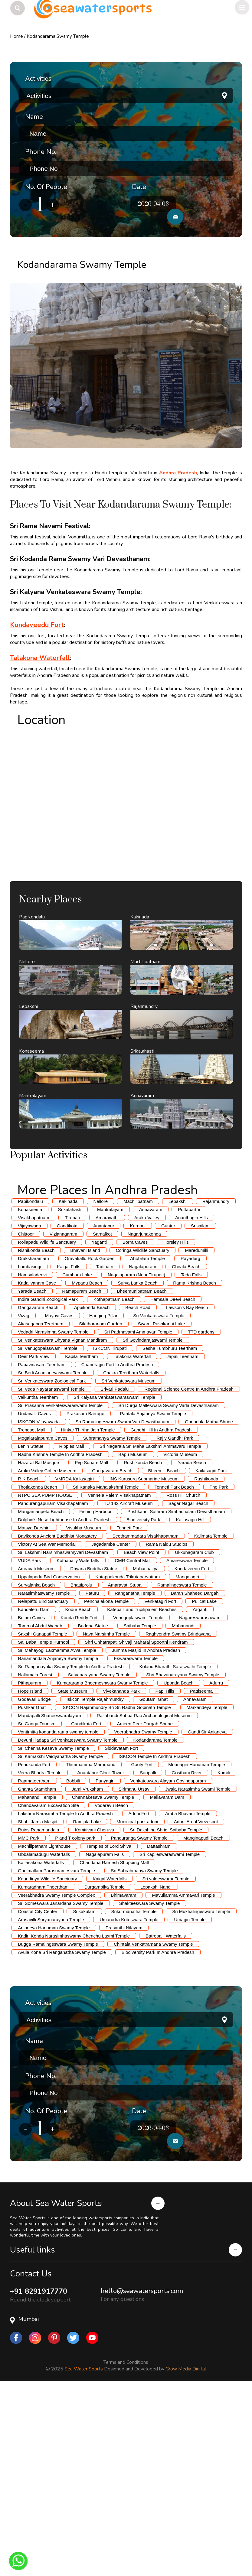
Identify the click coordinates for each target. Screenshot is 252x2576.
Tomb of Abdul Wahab (40, 1808)
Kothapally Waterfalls (78, 1743)
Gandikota (67, 1408)
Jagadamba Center (110, 1726)
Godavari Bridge (34, 1881)
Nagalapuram (142, 1449)
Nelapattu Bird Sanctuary (43, 1783)
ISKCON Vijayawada (39, 1604)
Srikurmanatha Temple (134, 2094)
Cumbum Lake (77, 1457)
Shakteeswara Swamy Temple (149, 2085)
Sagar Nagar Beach (188, 1685)
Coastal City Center (37, 2094)
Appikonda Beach (92, 1490)
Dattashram (159, 2028)
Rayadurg (190, 1441)
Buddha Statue (93, 1808)
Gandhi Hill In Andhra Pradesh (161, 1612)
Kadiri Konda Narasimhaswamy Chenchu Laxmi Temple (74, 2118)
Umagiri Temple (189, 2102)
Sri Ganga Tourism (36, 1906)
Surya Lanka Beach (137, 1465)
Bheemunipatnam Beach (142, 1473)
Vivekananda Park (121, 1873)
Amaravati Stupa (125, 1767)
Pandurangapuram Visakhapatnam (53, 1685)
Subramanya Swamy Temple (112, 1620)
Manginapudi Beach (203, 2020)
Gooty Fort (141, 1947)
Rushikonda (206, 1661)
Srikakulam (84, 2094)
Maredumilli (196, 1432)
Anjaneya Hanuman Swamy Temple (54, 2110)
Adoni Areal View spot (196, 2004)
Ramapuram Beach (81, 1473)
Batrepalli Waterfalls (166, 2118)
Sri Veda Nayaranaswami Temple (51, 1571)
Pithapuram (29, 1865)
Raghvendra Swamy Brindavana (178, 1816)
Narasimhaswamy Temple (44, 1775)
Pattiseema (201, 1873)
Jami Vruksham (87, 1971)
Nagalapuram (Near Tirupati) (136, 1457)
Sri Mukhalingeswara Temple (201, 2094)
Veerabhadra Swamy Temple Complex (56, 2077)
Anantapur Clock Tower (100, 1955)
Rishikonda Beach (36, 1432)
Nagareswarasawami (200, 1800)
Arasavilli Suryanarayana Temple (51, 2102)
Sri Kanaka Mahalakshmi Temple (106, 1669)
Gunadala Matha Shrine (209, 1604)
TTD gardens (201, 1514)
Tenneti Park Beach (174, 1669)
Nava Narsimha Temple (106, 1816)
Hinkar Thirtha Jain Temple (88, 1612)
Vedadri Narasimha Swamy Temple (53, 1514)
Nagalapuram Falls (105, 2036)
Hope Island (30, 1873)
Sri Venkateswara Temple (158, 1498)
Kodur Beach (78, 1792)
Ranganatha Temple (135, 1775)
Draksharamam (33, 1441)
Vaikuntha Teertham (38, 1579)
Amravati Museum (36, 1751)
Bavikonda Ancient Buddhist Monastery (57, 1718)
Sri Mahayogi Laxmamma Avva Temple (57, 1832)
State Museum (72, 1873)
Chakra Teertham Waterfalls (131, 1555)
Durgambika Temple (104, 2069)
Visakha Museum (83, 1710)
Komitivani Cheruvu (94, 2012)
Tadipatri (104, 1449)
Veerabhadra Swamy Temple (143, 1914)
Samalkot (102, 1416)
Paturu (92, 1775)
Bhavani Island (85, 1432)
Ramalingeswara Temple (182, 1767)
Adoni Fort (139, 1996)
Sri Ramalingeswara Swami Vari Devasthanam (122, 1604)
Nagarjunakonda (144, 1416)
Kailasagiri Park (211, 1653)
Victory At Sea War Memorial (47, 1726)
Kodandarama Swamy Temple (58, 36)
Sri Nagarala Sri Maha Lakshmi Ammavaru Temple (150, 1628)
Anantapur (103, 1408)
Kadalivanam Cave (37, 1465)
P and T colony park (75, 2020)
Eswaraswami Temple (136, 1840)
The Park (219, 1669)
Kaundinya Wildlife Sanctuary (47, 2061)
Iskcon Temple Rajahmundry (95, 1881)
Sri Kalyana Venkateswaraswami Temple (114, 1579)
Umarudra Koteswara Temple (129, 2102)
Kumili (224, 1955)
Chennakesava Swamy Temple (103, 1979)
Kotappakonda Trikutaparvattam (128, 1759)
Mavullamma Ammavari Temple (183, 2077)
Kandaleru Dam (33, 1792)
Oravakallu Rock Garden (89, 1441)
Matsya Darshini (34, 1710)
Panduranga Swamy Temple (139, 2020)
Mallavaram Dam (167, 1979)
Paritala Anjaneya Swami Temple (153, 1596)
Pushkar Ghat (32, 1889)
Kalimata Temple (211, 1718)
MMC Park (28, 2020)
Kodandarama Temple (155, 1922)
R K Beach (29, 1661)
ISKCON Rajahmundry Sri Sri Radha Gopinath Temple (116, 1889)
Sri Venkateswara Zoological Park (52, 1563)
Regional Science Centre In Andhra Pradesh (188, 1571)
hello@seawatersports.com (142, 2484)
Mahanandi (183, 1808)
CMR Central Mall (133, 1743)
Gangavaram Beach (38, 1490)
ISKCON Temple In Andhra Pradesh (155, 1938)
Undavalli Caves (34, 1596)
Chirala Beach (186, 1449)
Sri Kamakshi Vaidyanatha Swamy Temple (60, 1938)
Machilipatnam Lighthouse (44, 2028)
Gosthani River (186, 1955)
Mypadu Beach (87, 1465)
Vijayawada (29, 1408)
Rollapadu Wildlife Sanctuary (47, 1424)
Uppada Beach (179, 1865)
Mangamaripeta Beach (41, 1694)
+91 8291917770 (38, 2484)
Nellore (100, 1383)
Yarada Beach (32, 1473)
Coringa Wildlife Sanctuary (142, 1432)
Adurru (216, 1865)
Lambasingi (29, 1449)
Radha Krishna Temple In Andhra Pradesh (60, 1636)
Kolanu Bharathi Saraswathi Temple (175, 1849)
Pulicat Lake (204, 1783)
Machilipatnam (138, 1383)
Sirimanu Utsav (134, 1971)
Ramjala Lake (87, 2004)
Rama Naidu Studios (167, 1726)
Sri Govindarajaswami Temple (152, 1522)
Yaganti (99, 1424)
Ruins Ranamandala (38, 2012)
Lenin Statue (30, 1628)
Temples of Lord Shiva (109, 2028)
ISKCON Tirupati (110, 1530)
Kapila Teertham (81, 1538)
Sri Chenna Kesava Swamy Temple (53, 1930)
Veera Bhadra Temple (39, 1955)
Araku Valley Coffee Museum (47, 1653)
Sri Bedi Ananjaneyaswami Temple (52, 1555)
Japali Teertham (182, 1538)
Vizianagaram (63, 1416)
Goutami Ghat (153, 1881)
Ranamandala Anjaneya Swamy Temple (58, 1840)
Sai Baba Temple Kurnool (43, 1824)
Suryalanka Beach (36, 1767)
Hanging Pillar (103, 1498)
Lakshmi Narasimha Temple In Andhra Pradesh (65, 1996)
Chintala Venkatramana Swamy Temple (153, 2126)
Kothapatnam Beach (114, 1481)
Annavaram (150, 1392)
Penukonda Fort (34, 1947)
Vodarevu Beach (111, 1987)
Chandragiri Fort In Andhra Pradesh (117, 1547)
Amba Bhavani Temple (188, 1996)
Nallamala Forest (35, 1857)
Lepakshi (178, 1383)
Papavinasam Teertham (41, 1547)
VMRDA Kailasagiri (74, 1661)
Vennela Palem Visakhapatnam (119, 1677)
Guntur (168, 1408)
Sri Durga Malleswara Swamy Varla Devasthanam (168, 1587)
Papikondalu (30, 1383)
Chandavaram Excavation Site (48, 1987)
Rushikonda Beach (143, 1645)
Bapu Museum (133, 1636)
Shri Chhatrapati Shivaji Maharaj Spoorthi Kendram (136, 1824)
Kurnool (138, 1408)
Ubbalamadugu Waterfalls (44, 2036)
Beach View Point (141, 1734)
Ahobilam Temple (147, 1441)
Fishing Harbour (95, 1694)
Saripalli (148, 1955)
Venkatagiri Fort (160, 1783)
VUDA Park (29, 1743)
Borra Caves (135, 1424)
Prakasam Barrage (85, 1596)
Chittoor (26, 1416)
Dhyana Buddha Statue (93, 1751)
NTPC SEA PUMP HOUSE (45, 1677)
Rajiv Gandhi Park (174, 1620)
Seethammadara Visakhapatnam (145, 1718)
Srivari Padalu (114, 1571)
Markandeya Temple (207, 1889)
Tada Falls (191, 1457)
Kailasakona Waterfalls (41, 2045)
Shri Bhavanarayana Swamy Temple (182, 1857)
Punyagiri (105, 1963)
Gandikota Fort (86, 1906)
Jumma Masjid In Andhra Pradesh (146, 1832)
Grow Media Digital (185, 2562)
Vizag (23, 1498)
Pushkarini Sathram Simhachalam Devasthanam (176, 1694)
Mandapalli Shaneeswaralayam (49, 1898)
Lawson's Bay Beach (187, 1490)
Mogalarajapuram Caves (42, 1620)
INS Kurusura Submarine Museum (144, 1661)
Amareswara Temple (187, 1743)
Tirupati (72, 1400)
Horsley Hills (175, 1424)
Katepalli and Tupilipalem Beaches (141, 1792)
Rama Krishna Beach (194, 1465)
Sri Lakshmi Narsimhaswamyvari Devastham (63, 1734)
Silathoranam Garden (100, 1506)
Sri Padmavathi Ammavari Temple (138, 1514)
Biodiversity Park (143, 1702)
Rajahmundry (215, 1383)
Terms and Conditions (125, 2555)
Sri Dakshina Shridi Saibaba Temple (166, 2012)
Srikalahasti (69, 1392)
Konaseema (30, 1392)
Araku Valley (146, 1400)
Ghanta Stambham (37, 1971)
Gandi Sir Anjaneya (207, 1914)
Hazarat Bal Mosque (38, 1645)
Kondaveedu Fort (191, 1751)
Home (16, 36)
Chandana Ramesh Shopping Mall (114, 2045)
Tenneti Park (129, 1710)
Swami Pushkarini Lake (161, 1506)
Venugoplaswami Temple (138, 1800)
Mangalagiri (187, 1759)
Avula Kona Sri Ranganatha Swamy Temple (62, 2134)
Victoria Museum (180, 1636)
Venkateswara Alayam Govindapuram (168, 1963)
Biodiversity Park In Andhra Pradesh (158, 2134)
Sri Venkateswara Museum (128, 1563)
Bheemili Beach (164, 1653)
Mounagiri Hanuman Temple (196, 1947)
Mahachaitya (146, 1751)
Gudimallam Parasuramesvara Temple (56, 2053)
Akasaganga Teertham (40, 1506)
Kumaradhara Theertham (43, 2069)
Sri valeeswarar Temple (165, 2061)
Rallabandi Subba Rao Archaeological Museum (144, 1898)
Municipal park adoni (137, 2004)
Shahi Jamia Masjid (37, 2004)
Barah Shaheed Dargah (195, 1775)
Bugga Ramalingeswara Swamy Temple (58, 2126)
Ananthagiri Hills (191, 1400)
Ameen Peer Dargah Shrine (144, 1906)
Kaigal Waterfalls (109, 2061)
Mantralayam (110, 1392)
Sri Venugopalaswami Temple (47, 1530)
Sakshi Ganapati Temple (42, 1816)
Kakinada (68, 1383)
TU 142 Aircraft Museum (128, 1685)
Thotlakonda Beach (37, 1669)
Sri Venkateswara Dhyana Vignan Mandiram (62, 1522)
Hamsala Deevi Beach (172, 1481)
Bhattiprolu (81, 1767)
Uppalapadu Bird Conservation (49, 1759)
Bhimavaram (123, 2077)
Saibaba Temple (140, 1808)
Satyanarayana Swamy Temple (99, 1857)
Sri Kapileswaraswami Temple (169, 2036)
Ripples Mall (71, 1628)
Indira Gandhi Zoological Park (48, 1481)
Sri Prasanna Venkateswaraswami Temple (60, 1587)
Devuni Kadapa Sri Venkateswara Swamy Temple (67, 1922)
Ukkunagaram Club (194, 1734)
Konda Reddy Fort (79, 1800)
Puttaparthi (189, 1392)
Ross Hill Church (183, 1677)
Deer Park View (33, 1538)
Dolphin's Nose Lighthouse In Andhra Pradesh (64, 1702)
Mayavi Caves (59, 1498)
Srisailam (200, 1408)
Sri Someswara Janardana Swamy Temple (60, 2085)
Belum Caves (31, 1800)
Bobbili (73, 1963)
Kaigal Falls (68, 1449)
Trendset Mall (31, 1612)
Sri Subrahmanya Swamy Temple (144, 2053)
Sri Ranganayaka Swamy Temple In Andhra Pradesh (70, 1849)
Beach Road (137, 1490)
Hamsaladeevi (32, 1457)
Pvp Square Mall (91, 1645)
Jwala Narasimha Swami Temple (198, 1971)
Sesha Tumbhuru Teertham (169, 1530)
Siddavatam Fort (121, 1930)
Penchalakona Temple (106, 1783)
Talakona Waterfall (132, 1538)
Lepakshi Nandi (156, 2069)
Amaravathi (107, 1400)
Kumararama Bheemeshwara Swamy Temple (102, 1865)
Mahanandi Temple (37, 1979)
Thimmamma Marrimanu (90, 1947)
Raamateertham (34, 1963)
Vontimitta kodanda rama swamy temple (58, 1914)
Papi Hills (165, 1873)
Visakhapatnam (33, 1400)
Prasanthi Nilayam (124, 2110)
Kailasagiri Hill (190, 1702)
